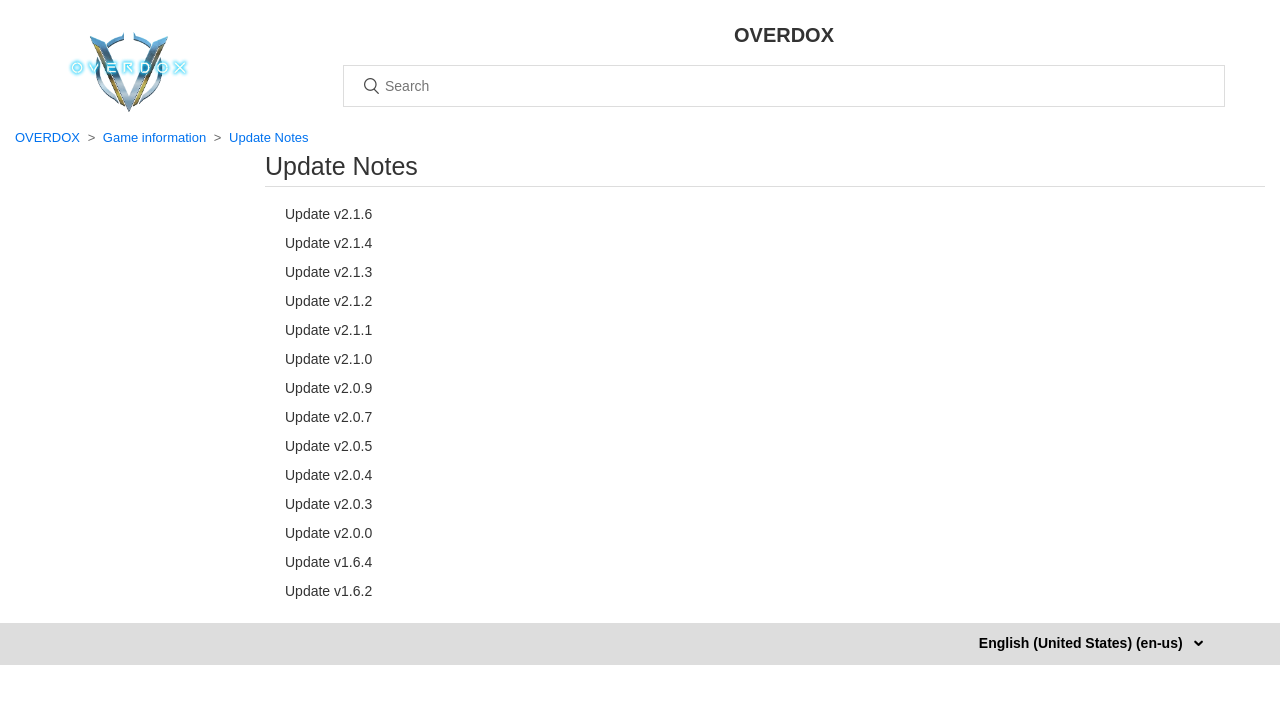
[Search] (784, 86)
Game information (154, 137)
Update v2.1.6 (328, 214)
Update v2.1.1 (328, 330)
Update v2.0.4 (328, 475)
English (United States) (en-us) (1083, 643)
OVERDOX (47, 137)
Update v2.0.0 (328, 533)
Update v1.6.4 (328, 562)
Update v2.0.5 (328, 446)
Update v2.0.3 (328, 504)
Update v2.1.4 (328, 243)
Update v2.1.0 (328, 359)
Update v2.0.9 (328, 388)
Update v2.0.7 (328, 417)
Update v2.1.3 (328, 272)
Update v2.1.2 (328, 301)
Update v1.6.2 (328, 591)
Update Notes (269, 137)
